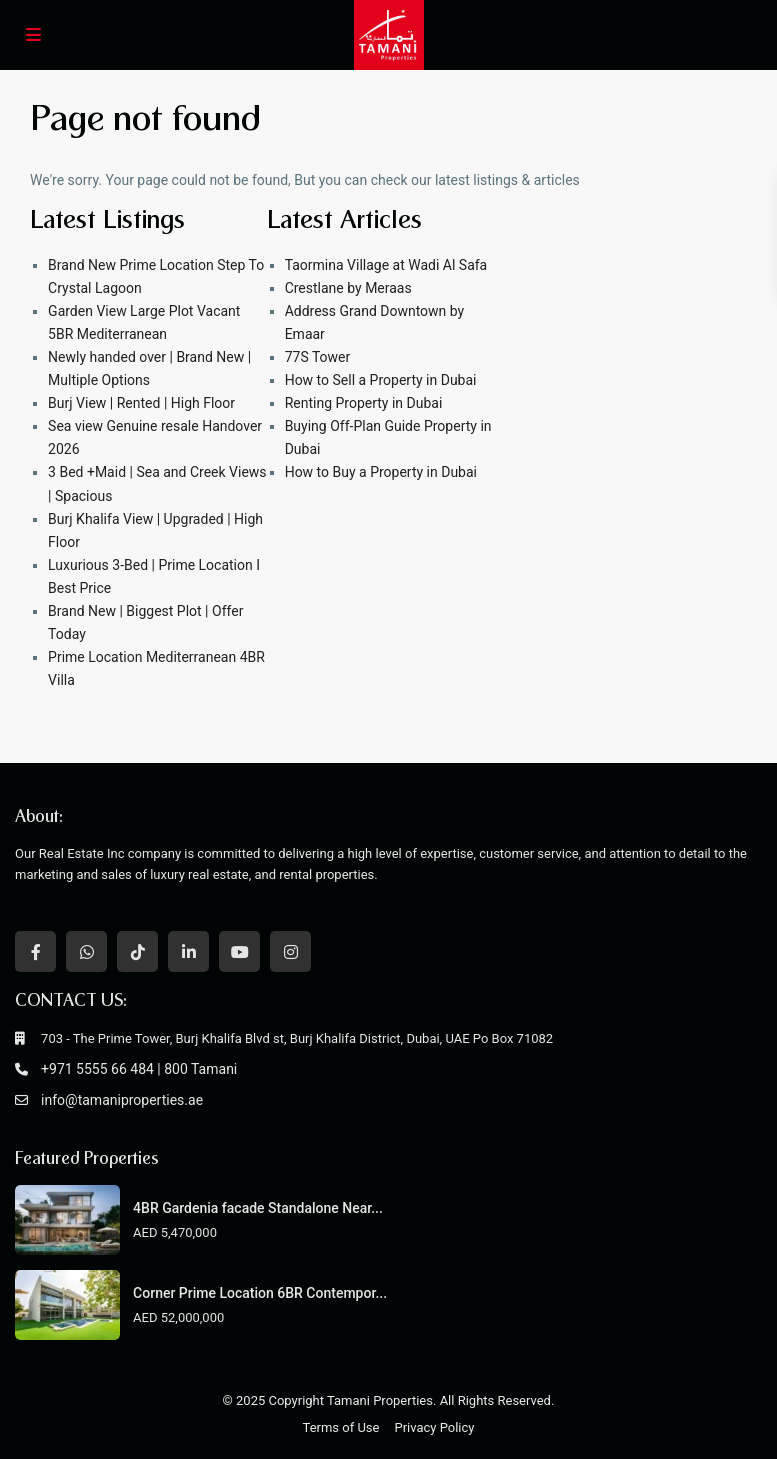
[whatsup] (86, 951)
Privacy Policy (434, 1427)
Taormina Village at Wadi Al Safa (386, 265)
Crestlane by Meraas (348, 288)
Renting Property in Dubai (364, 403)
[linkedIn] (188, 951)
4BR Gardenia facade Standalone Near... (258, 1208)
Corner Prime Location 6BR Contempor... (260, 1293)
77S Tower (318, 357)
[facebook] (35, 951)
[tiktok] (137, 951)
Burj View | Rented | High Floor (141, 403)
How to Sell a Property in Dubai (381, 380)
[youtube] (239, 951)
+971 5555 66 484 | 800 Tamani (139, 1069)
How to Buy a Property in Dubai (381, 472)
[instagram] (290, 951)
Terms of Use (341, 1427)
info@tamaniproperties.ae (122, 1100)
